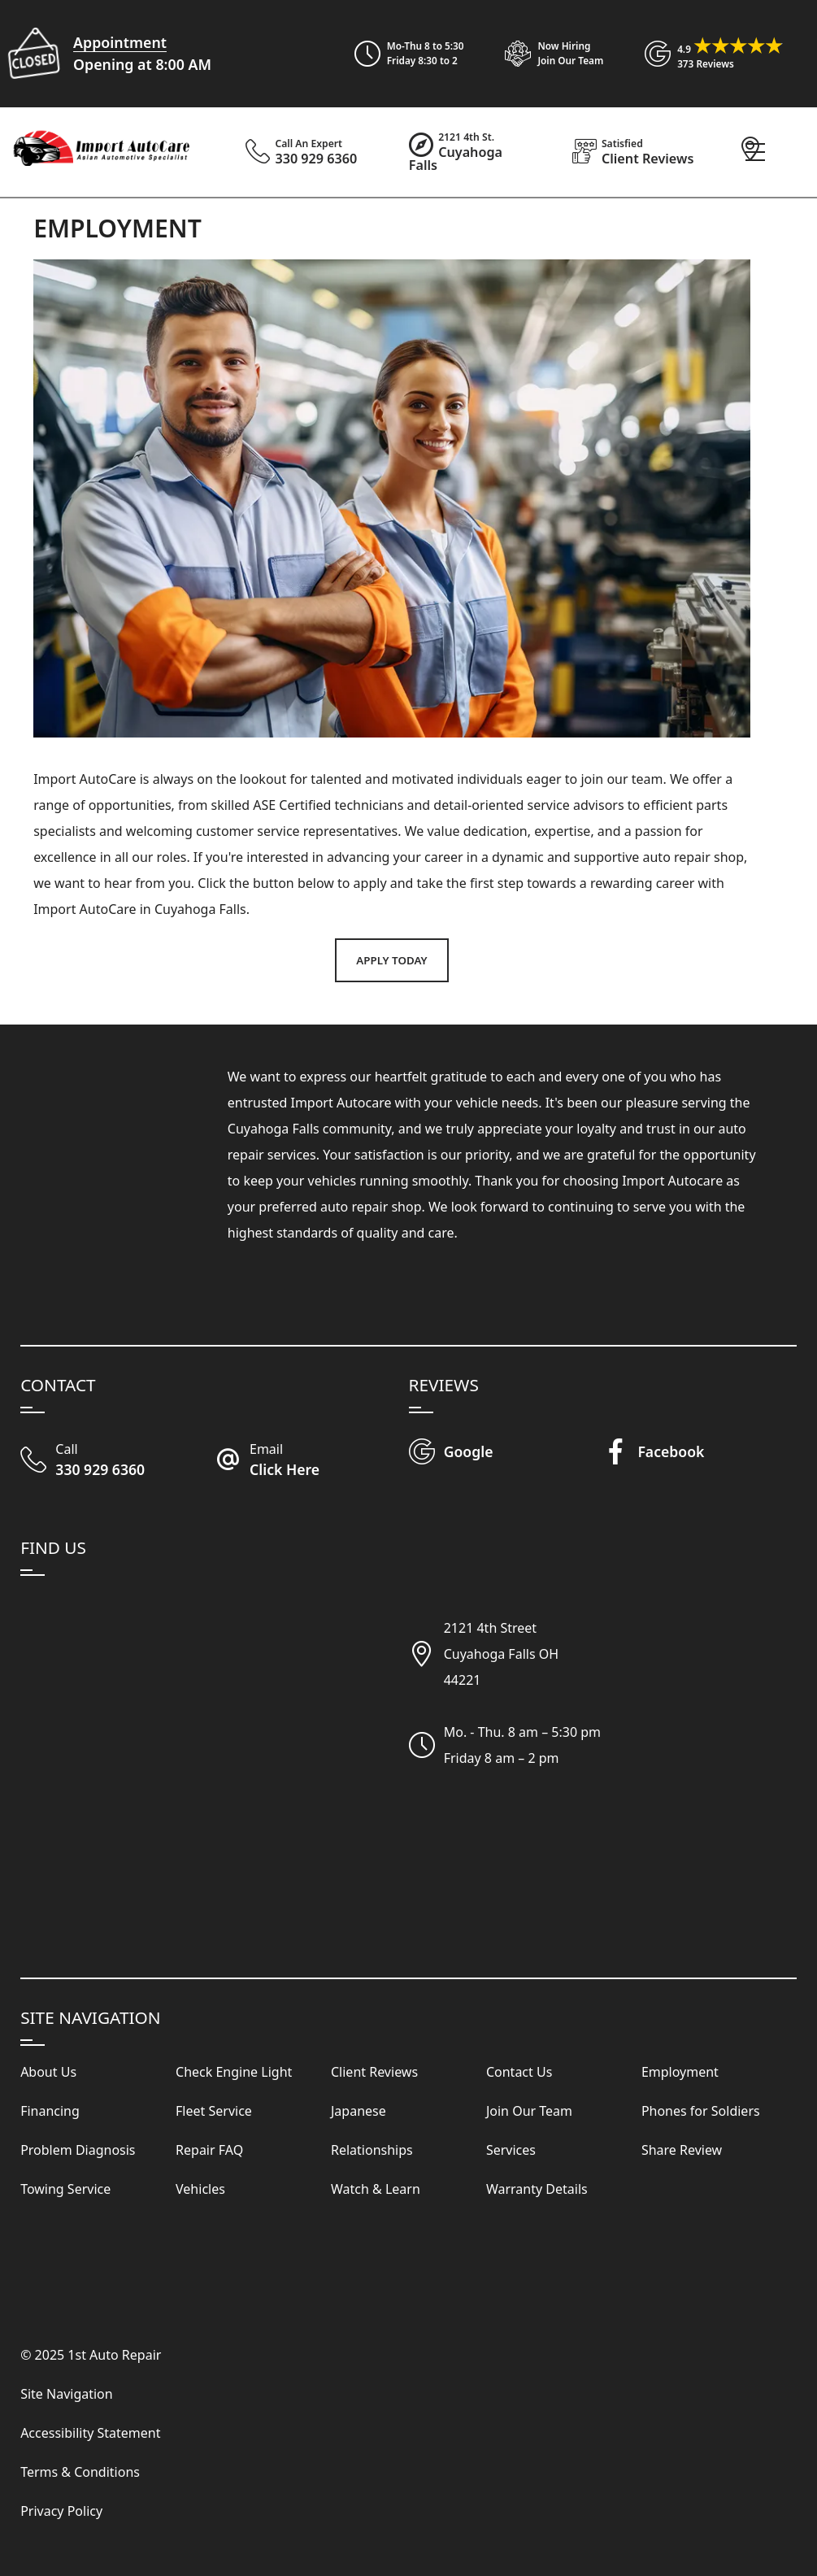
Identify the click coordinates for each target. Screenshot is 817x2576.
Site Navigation (66, 2394)
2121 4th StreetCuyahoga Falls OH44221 (501, 1654)
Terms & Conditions (80, 2472)
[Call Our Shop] (117, 1461)
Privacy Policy (61, 2511)
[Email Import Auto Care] (312, 1461)
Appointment (120, 42)
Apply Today (391, 960)
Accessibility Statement (90, 2433)
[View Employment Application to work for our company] (547, 54)
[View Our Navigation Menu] (755, 152)
